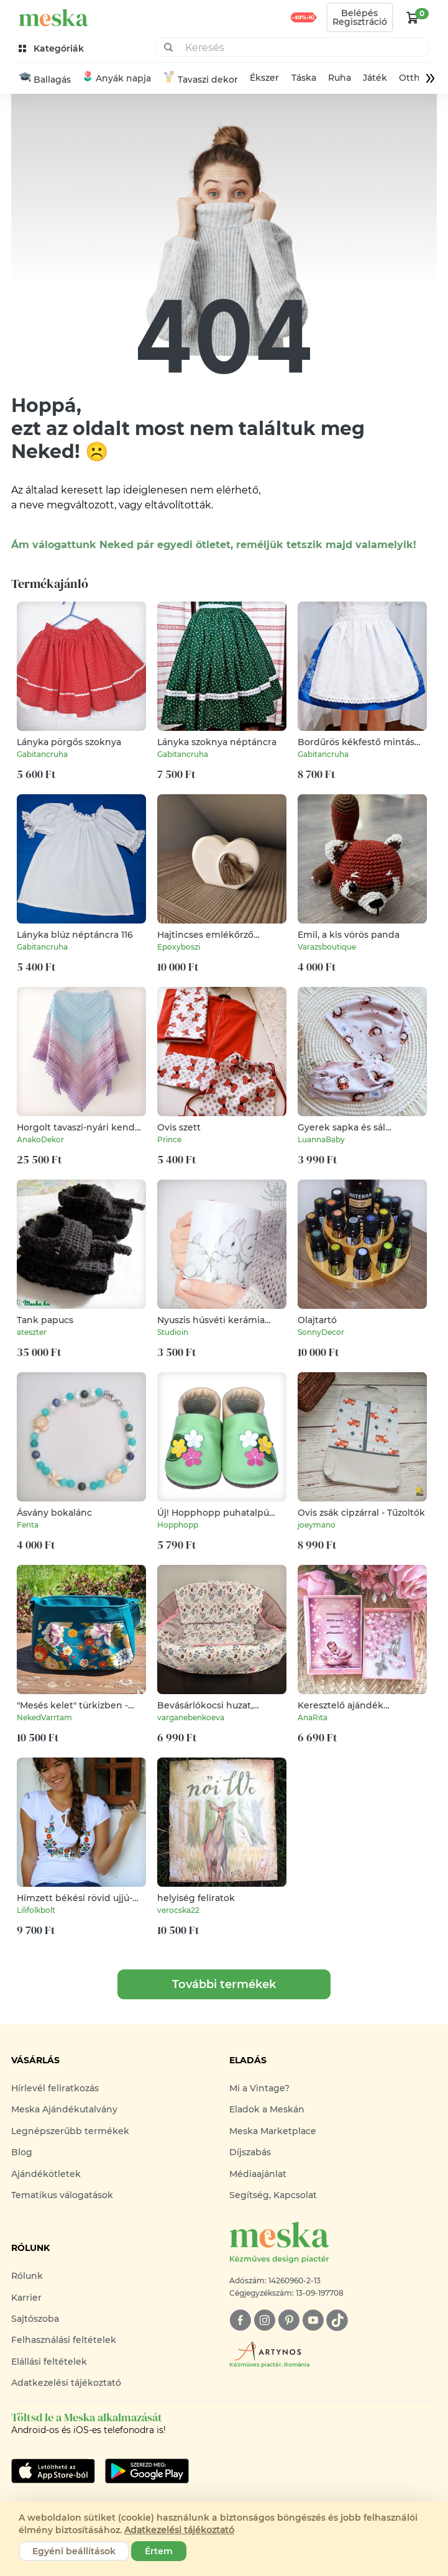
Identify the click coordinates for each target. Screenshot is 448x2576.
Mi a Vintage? (259, 2088)
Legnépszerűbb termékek (70, 2131)
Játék (375, 79)
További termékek (224, 1985)
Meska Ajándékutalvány (64, 2109)
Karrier (26, 2297)
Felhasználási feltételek (63, 2340)
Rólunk (27, 2276)
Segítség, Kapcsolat (273, 2195)
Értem (159, 2551)
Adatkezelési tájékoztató (66, 2383)
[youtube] (313, 2321)
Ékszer (264, 79)
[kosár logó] (412, 17)
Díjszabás (250, 2152)
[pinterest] (288, 2321)
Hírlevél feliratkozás (55, 2088)
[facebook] (240, 2321)
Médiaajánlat (257, 2174)
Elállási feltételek (49, 2362)
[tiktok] (337, 2321)
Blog (21, 2152)
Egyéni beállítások (74, 2551)
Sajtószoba (35, 2319)
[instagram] (264, 2321)
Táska (303, 79)
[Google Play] (53, 2471)
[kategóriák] (52, 49)
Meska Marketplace (272, 2131)
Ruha (339, 79)
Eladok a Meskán (266, 2109)
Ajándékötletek (46, 2174)
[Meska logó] (333, 2243)
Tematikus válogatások (62, 2195)
